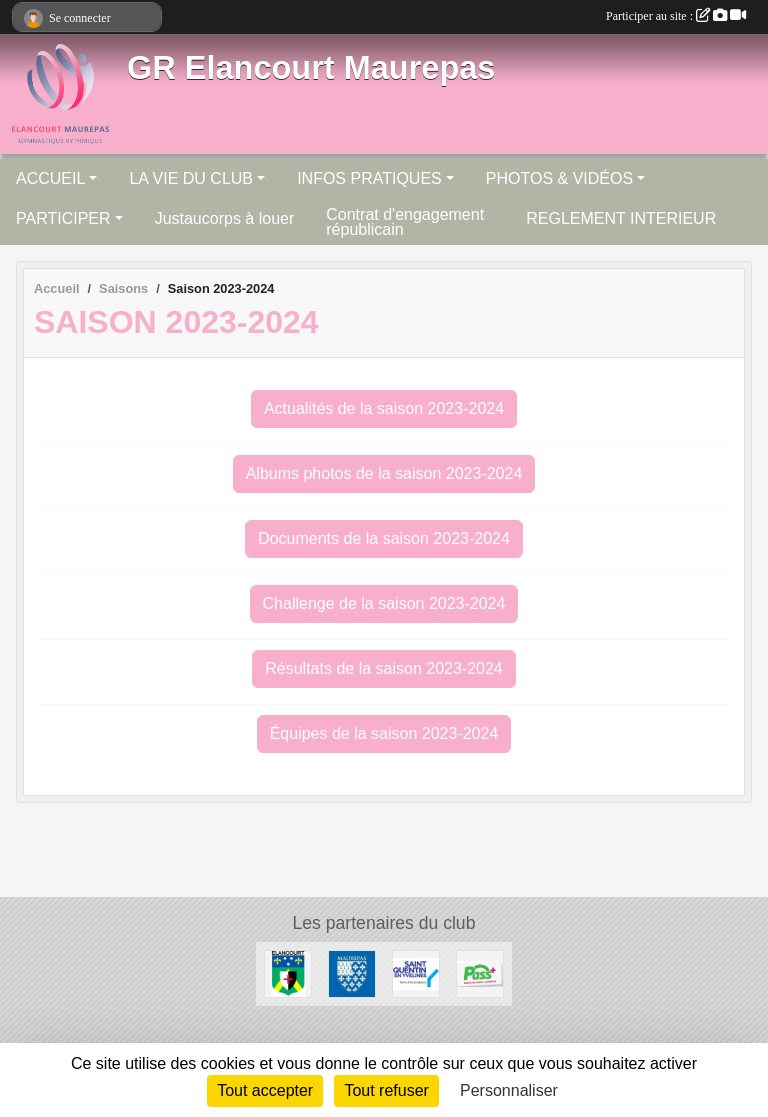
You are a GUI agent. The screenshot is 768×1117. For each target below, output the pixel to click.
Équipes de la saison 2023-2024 (384, 733)
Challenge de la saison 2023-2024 (384, 603)
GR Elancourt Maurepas (311, 68)
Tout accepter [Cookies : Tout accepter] (265, 1090)
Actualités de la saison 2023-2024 (384, 408)
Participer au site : (676, 16)
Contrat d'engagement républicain (405, 222)
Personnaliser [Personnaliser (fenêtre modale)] (509, 1090)
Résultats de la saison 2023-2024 (384, 668)
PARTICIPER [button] (63, 218)
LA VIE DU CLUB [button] (191, 178)
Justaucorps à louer (225, 218)
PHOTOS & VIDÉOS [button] (559, 178)
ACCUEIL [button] (50, 178)
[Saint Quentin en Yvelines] (416, 972)
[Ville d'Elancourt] (288, 972)
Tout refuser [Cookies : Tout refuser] (386, 1090)
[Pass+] (480, 972)
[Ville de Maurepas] (352, 972)
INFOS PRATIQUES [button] (369, 178)
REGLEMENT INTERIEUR (621, 218)
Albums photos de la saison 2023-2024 (384, 473)
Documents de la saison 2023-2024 (384, 538)
